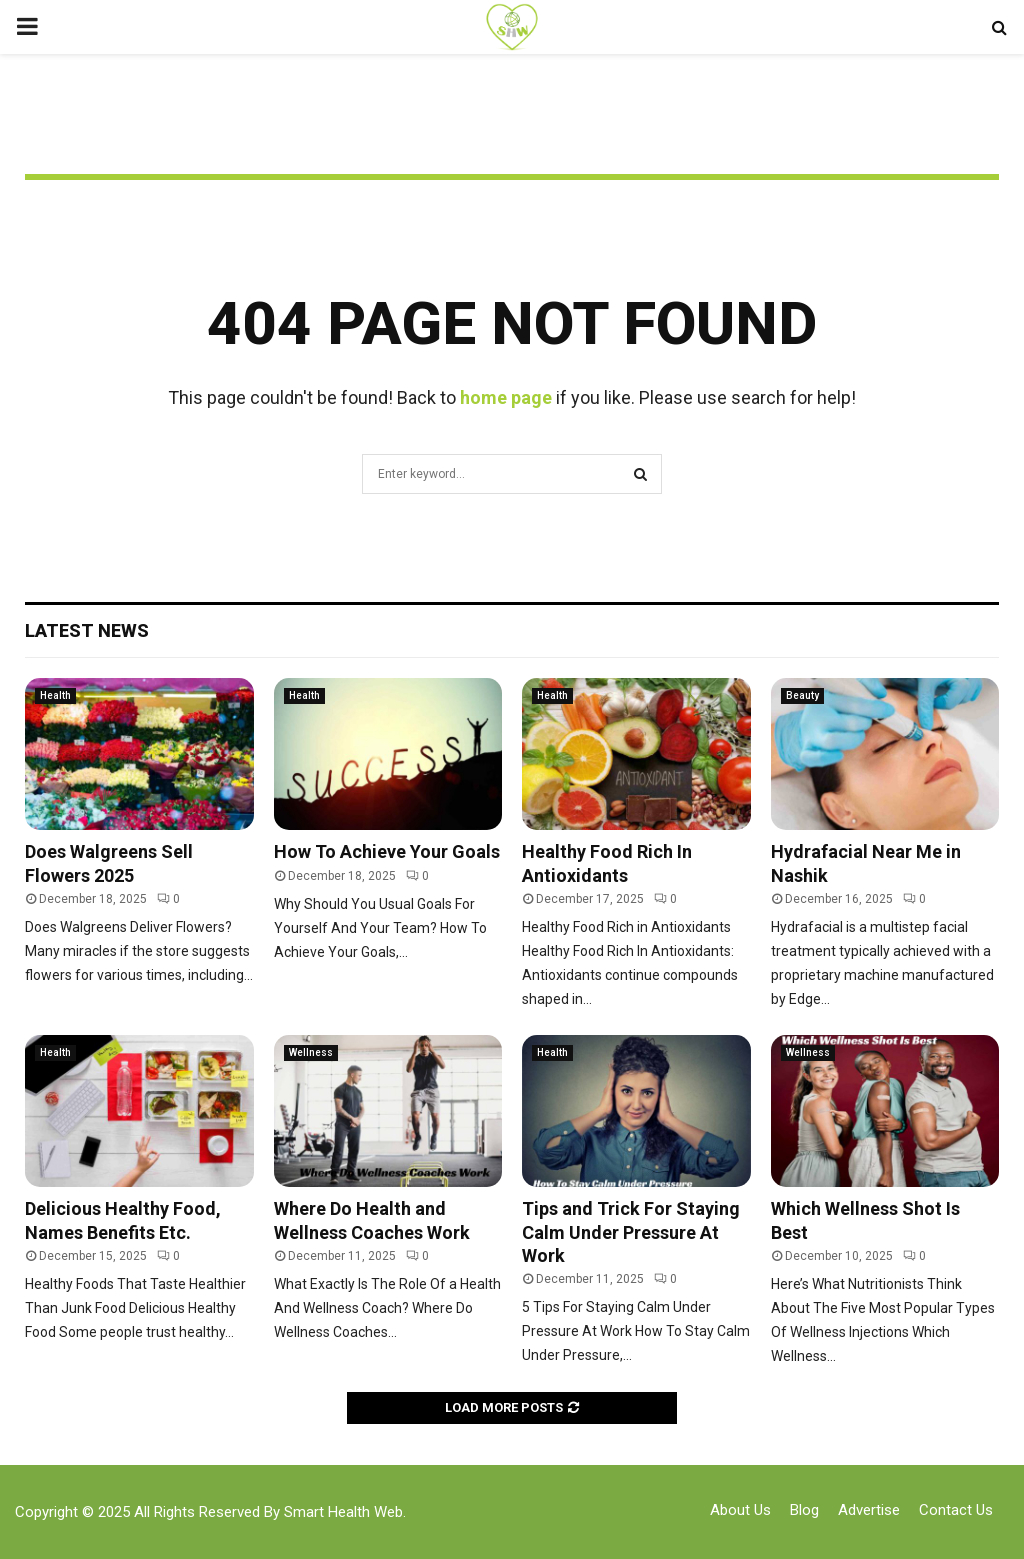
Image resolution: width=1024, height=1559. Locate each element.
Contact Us (956, 1510)
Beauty (802, 695)
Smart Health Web (343, 1512)
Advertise (869, 1510)
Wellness (311, 1052)
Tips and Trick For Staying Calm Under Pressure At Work (631, 1232)
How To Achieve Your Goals (387, 851)
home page (506, 397)
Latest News (87, 630)
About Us (740, 1510)
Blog (804, 1510)
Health (55, 695)
